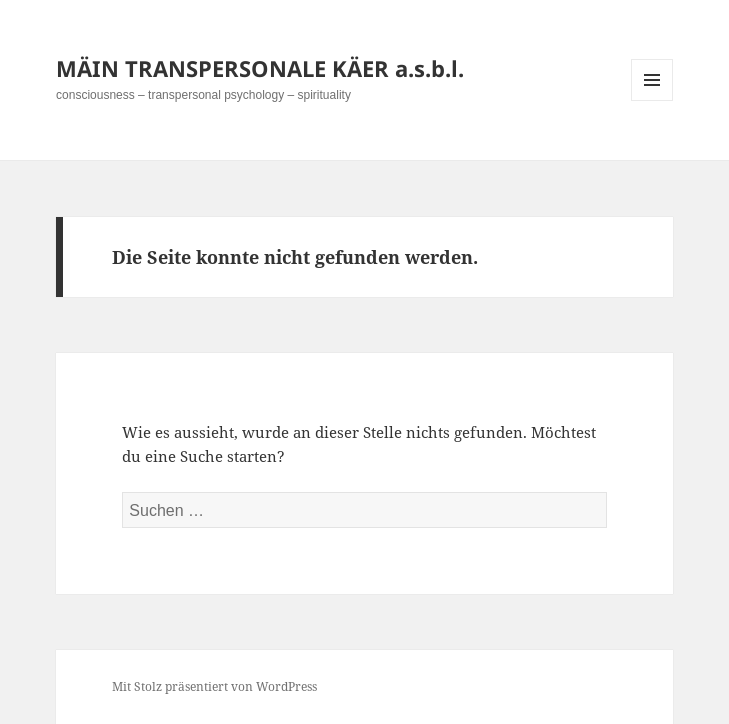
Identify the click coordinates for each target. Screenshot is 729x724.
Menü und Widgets (652, 100)
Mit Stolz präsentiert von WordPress (214, 686)
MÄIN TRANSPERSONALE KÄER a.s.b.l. (260, 68)
